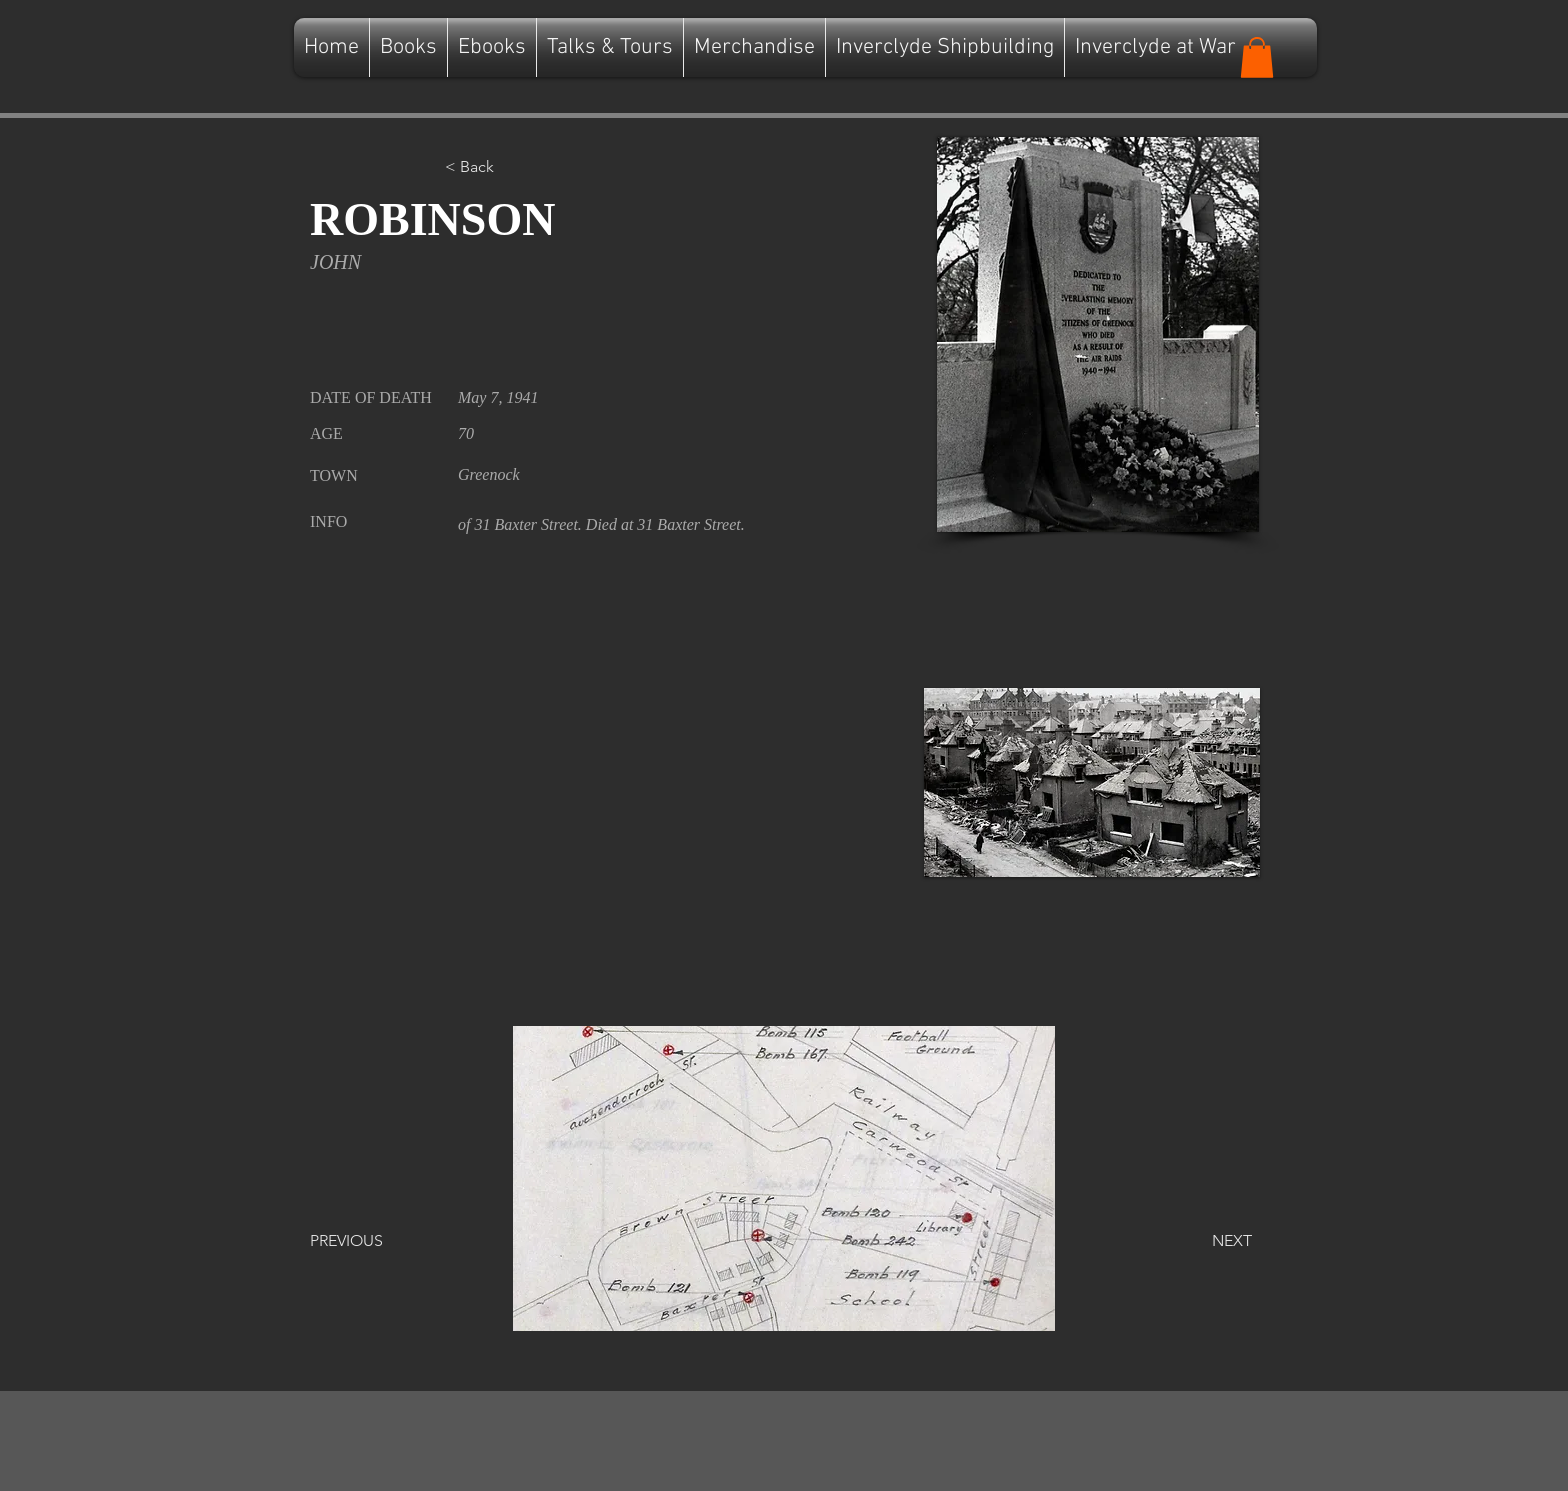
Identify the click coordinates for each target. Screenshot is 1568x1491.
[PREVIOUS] (376, 1241)
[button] (1257, 57)
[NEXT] (1202, 1241)
